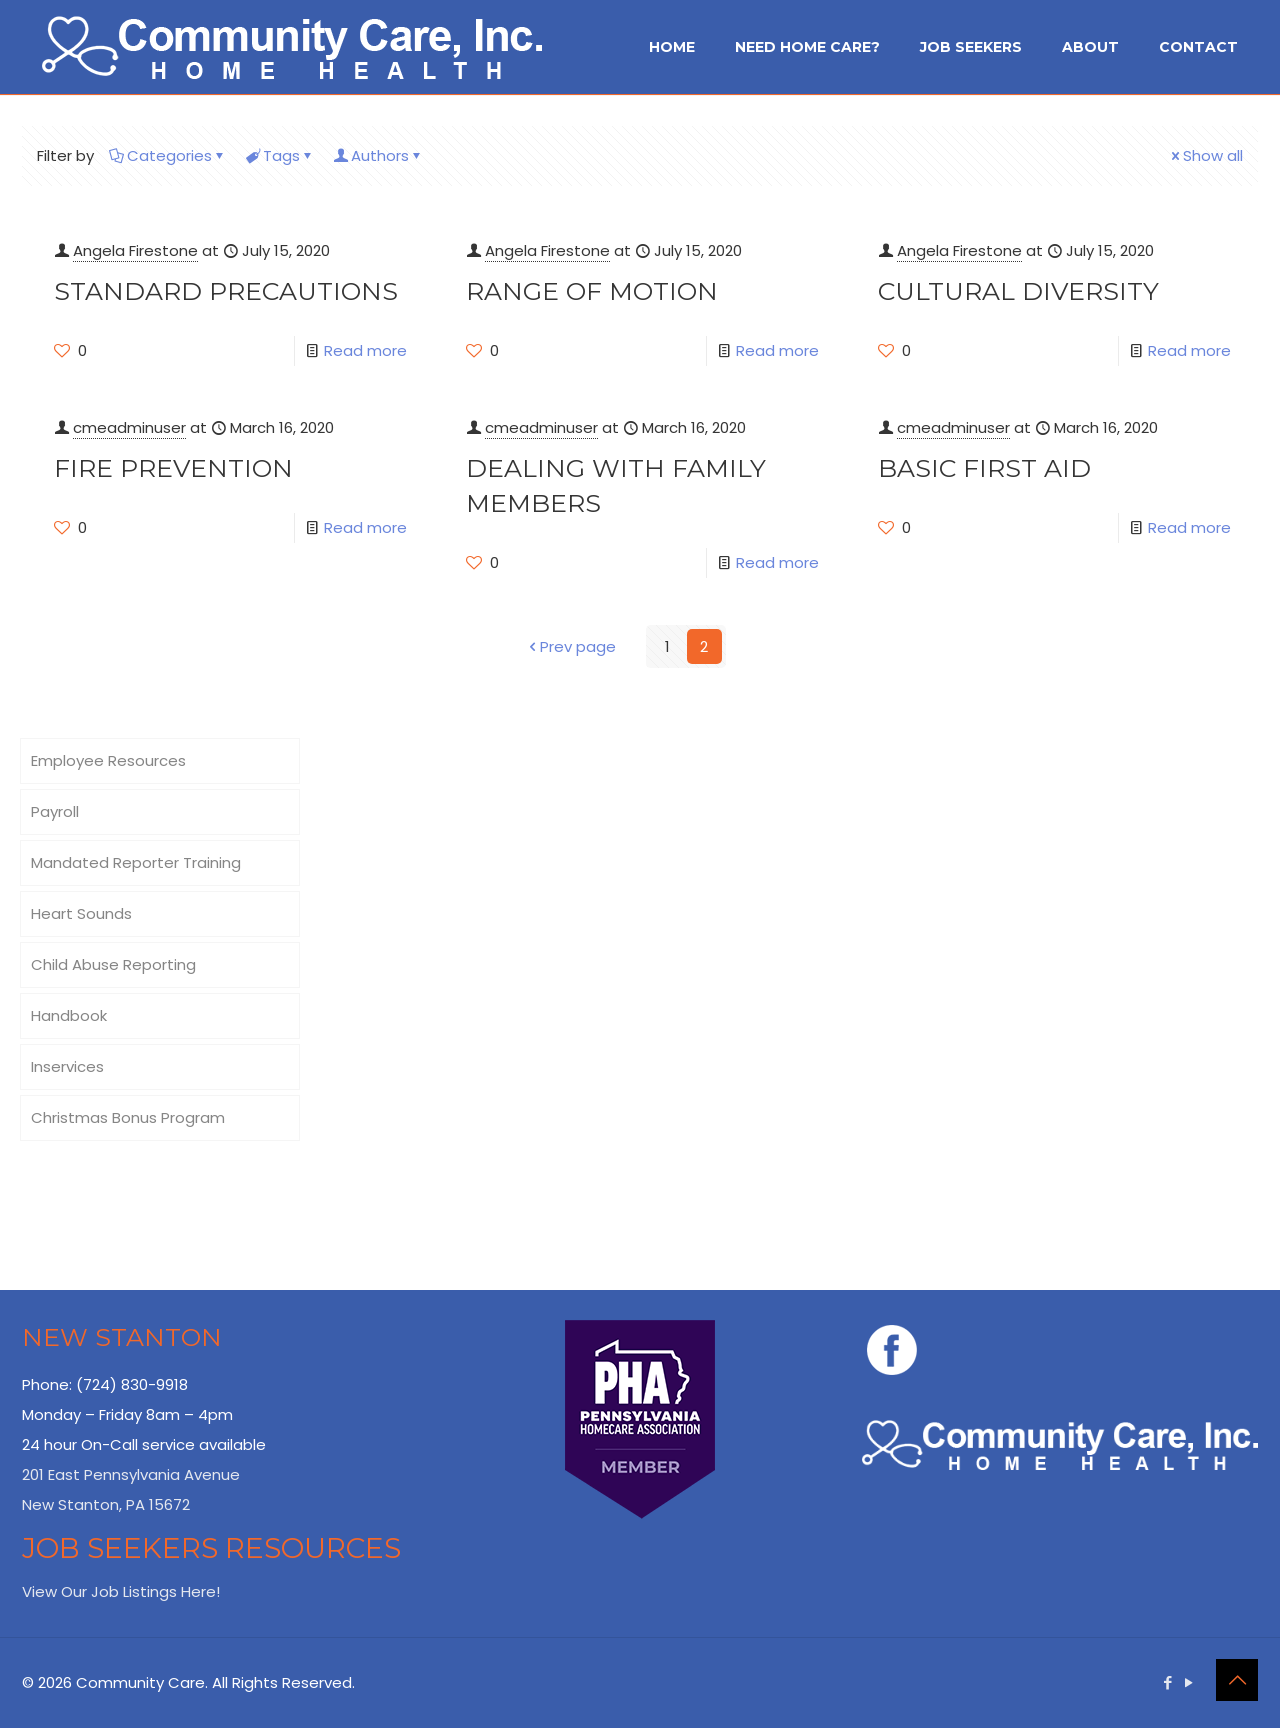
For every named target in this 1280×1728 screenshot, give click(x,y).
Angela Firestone (135, 250)
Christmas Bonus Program (128, 1117)
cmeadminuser (129, 427)
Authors (378, 155)
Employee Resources (108, 760)
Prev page (570, 646)
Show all (1205, 155)
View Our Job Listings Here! (121, 1591)
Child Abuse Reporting (113, 964)
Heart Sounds (81, 913)
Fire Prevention (173, 468)
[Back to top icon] (1237, 1680)
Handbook (69, 1015)
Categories (168, 155)
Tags (280, 155)
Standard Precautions (226, 291)
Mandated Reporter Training (136, 862)
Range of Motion (592, 291)
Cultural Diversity (1018, 291)
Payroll (55, 811)
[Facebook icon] (1167, 1682)
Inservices (67, 1066)
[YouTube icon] (1188, 1682)
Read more (365, 350)
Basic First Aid (984, 468)
